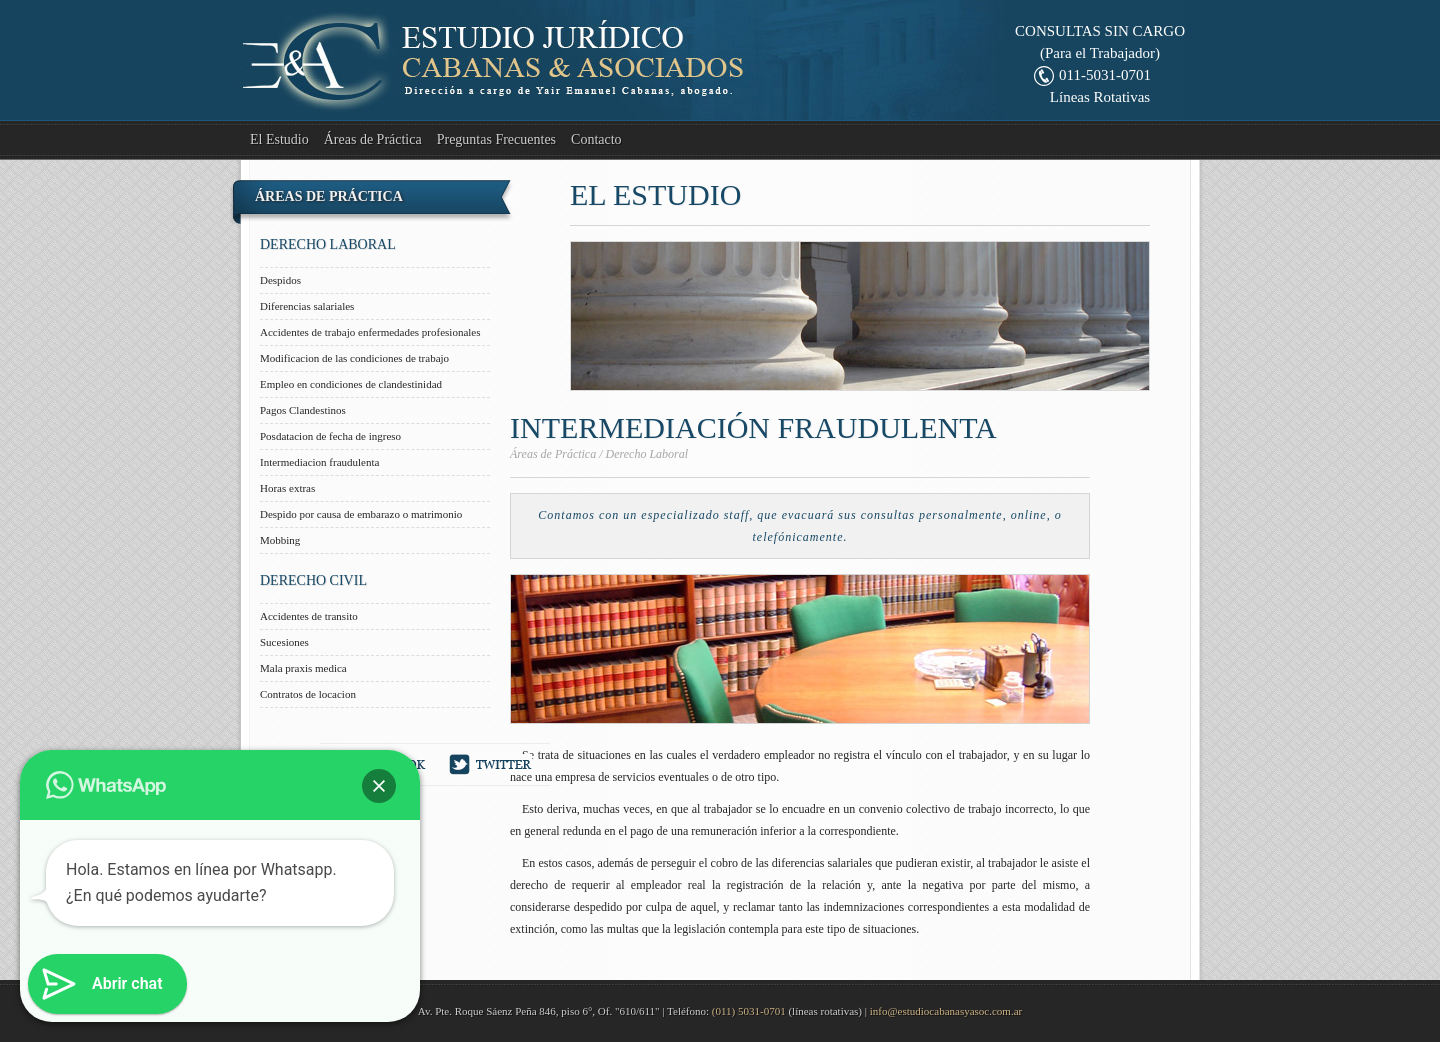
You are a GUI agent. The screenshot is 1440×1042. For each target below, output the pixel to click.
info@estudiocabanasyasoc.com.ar (946, 1011)
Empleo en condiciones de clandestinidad (351, 384)
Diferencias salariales (307, 306)
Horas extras (287, 488)
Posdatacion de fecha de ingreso (330, 436)
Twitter (491, 764)
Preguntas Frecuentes (496, 139)
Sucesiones (284, 642)
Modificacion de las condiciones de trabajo (354, 358)
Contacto (596, 139)
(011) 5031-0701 (749, 1011)
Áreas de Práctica (373, 139)
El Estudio (279, 139)
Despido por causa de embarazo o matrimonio (361, 514)
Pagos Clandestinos (303, 410)
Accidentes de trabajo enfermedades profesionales (370, 332)
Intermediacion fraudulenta (319, 462)
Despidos (280, 280)
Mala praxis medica (303, 668)
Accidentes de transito (309, 616)
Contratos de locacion (308, 694)
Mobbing (280, 540)
